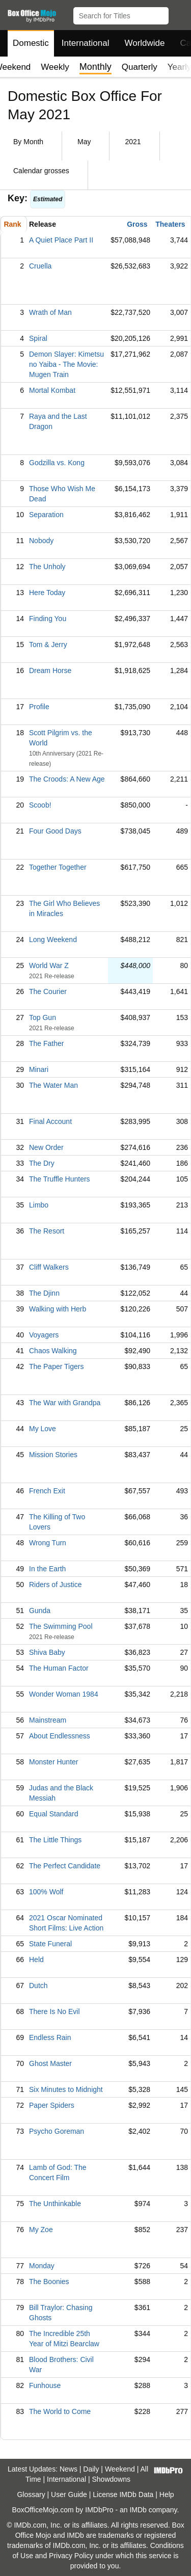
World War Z (49, 965)
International (86, 43)
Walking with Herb (57, 1309)
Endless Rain (50, 2037)
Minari (38, 1069)
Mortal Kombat (52, 390)
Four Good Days (55, 831)
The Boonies (49, 2281)
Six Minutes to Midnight (66, 2089)
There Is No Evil (54, 2011)
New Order (46, 1147)
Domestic (31, 43)
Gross (137, 224)
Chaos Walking (53, 1351)
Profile (39, 707)
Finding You (47, 618)
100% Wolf (46, 1892)
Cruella (40, 266)
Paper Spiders (51, 2105)
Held (36, 1959)
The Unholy (47, 566)
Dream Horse (50, 670)
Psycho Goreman (56, 2131)
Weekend (120, 2469)
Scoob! (40, 805)
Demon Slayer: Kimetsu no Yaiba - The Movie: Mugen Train (66, 364)
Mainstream (47, 1720)
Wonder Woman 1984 (63, 1694)
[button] (178, 13)
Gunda (39, 1610)
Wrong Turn (47, 1543)
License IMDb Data (123, 2494)
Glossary (31, 2494)
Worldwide (144, 43)
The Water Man (53, 1085)
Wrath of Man (50, 312)
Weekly (55, 67)
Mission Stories (53, 1455)
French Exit (47, 1491)
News (68, 2469)
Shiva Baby (47, 1652)
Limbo (38, 1205)
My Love (42, 1429)
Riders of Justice (55, 1584)
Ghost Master (50, 2063)
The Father (46, 1043)
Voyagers (44, 1335)
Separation (46, 515)
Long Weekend (53, 939)
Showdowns (111, 2479)
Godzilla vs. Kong (57, 463)
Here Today (47, 592)
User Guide (69, 2494)
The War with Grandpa (64, 1403)
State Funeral (50, 1944)
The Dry (41, 1163)
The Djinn (44, 1293)
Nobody (41, 540)
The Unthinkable (55, 2203)
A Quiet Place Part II (61, 240)
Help (166, 2494)
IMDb (137, 2510)
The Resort (46, 1231)
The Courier (48, 991)
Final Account (50, 1121)
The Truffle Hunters (59, 1179)
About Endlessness (59, 1736)
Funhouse (45, 2385)
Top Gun (42, 1017)
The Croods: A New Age (67, 779)
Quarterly (139, 67)
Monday (41, 2266)
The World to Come (60, 2411)
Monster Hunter (53, 1762)
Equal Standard (53, 1814)
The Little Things (55, 1840)
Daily (91, 2469)
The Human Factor (59, 1668)
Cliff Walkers (49, 1267)
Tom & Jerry (48, 644)
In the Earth (47, 1569)
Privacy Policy (71, 2556)
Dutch (38, 1985)
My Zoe (41, 2229)
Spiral (38, 338)
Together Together (58, 867)
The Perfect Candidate (64, 1866)
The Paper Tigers (56, 1366)
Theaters (170, 224)
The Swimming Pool (61, 1626)
